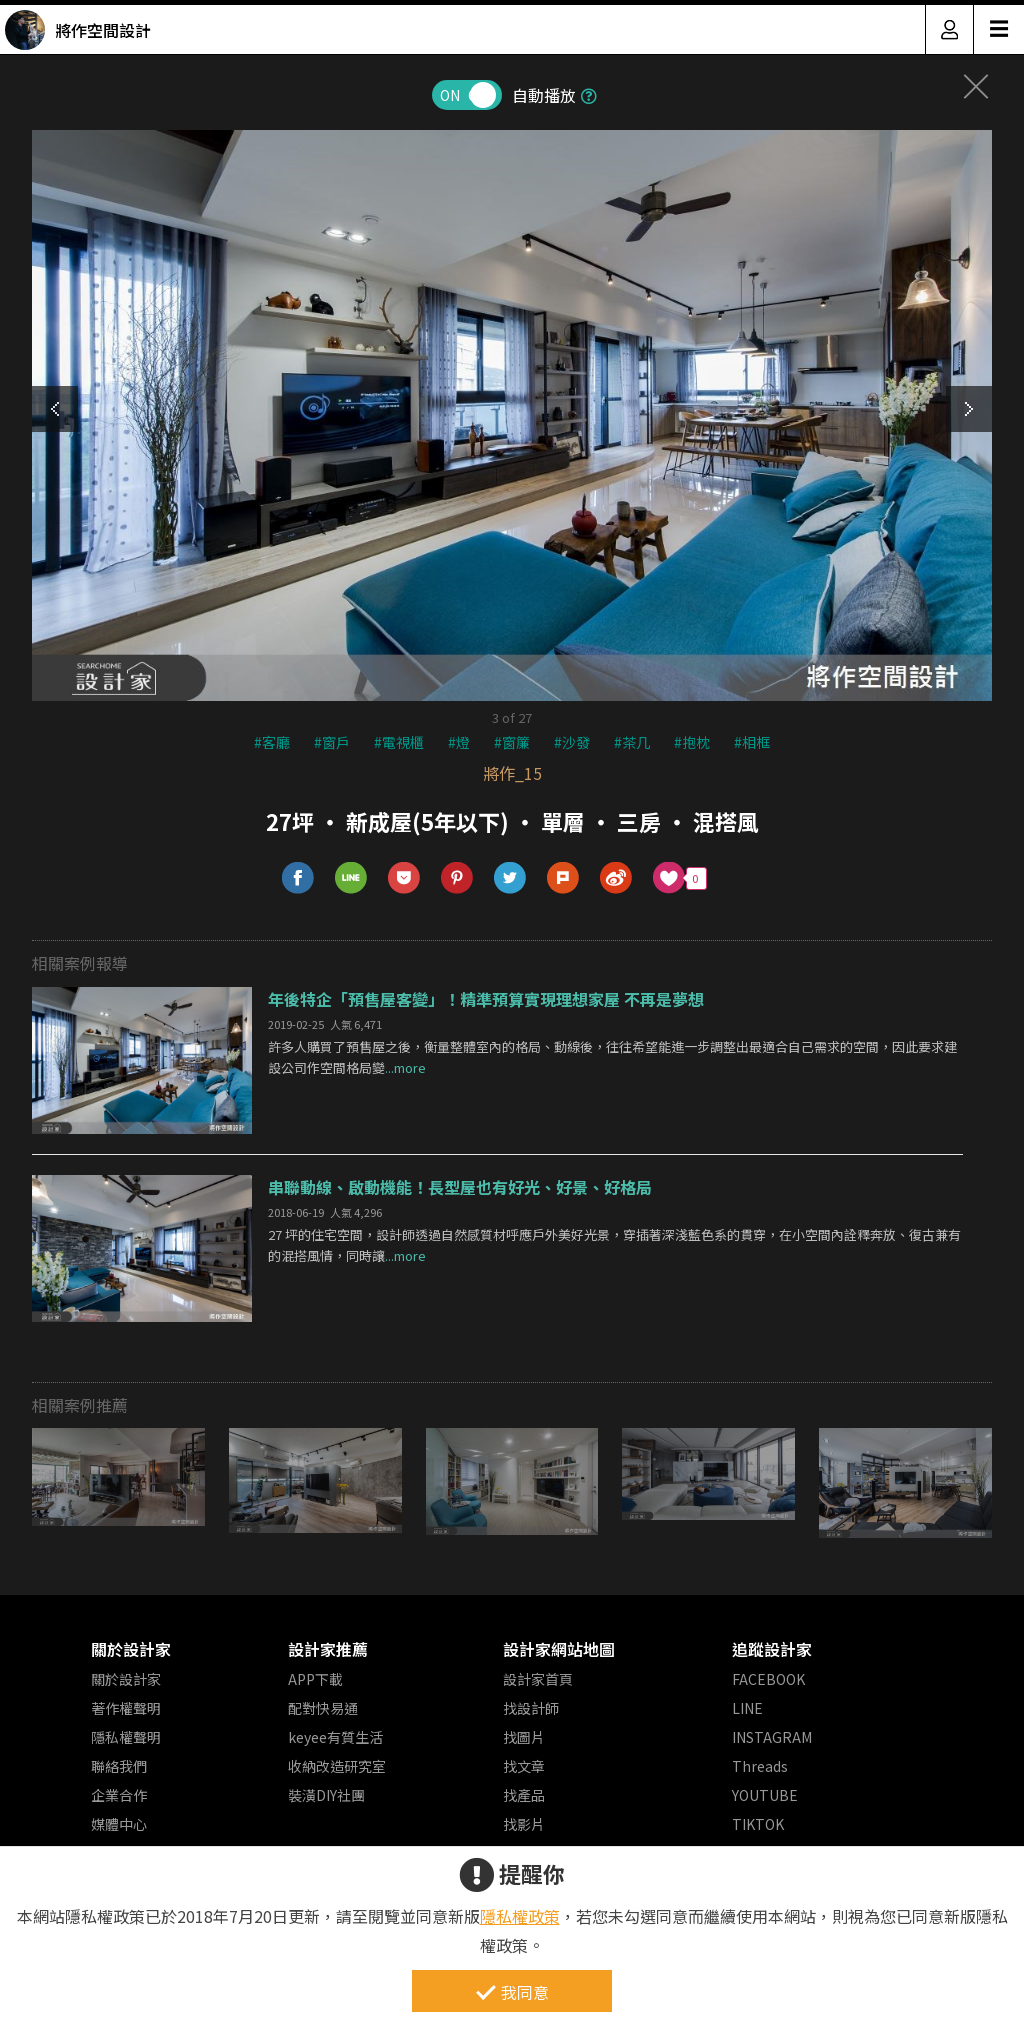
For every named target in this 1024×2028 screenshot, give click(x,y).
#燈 (459, 742)
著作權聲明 (126, 1708)
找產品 (524, 1795)
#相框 (752, 742)
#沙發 (572, 742)
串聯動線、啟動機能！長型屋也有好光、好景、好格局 (460, 1187)
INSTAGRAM (772, 1737)
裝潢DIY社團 (326, 1795)
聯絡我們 (119, 1766)
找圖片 (524, 1737)
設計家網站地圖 (559, 1649)
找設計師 (531, 1708)
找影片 (524, 1824)
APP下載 (315, 1679)
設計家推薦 (328, 1649)
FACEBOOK (768, 1679)
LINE (747, 1708)
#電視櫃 (399, 742)
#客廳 (272, 742)
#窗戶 (332, 742)
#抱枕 (692, 742)
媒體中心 (119, 1824)
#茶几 (632, 742)
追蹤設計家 (772, 1649)
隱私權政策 (520, 1916)
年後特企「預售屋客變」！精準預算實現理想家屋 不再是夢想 (486, 999)
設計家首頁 (538, 1679)
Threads (760, 1766)
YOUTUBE (765, 1795)
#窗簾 (512, 742)
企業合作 (119, 1795)
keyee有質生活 (335, 1737)
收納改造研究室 (337, 1766)
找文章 (524, 1766)
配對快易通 (323, 1708)
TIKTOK (758, 1824)
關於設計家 (131, 1649)
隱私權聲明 (126, 1737)
